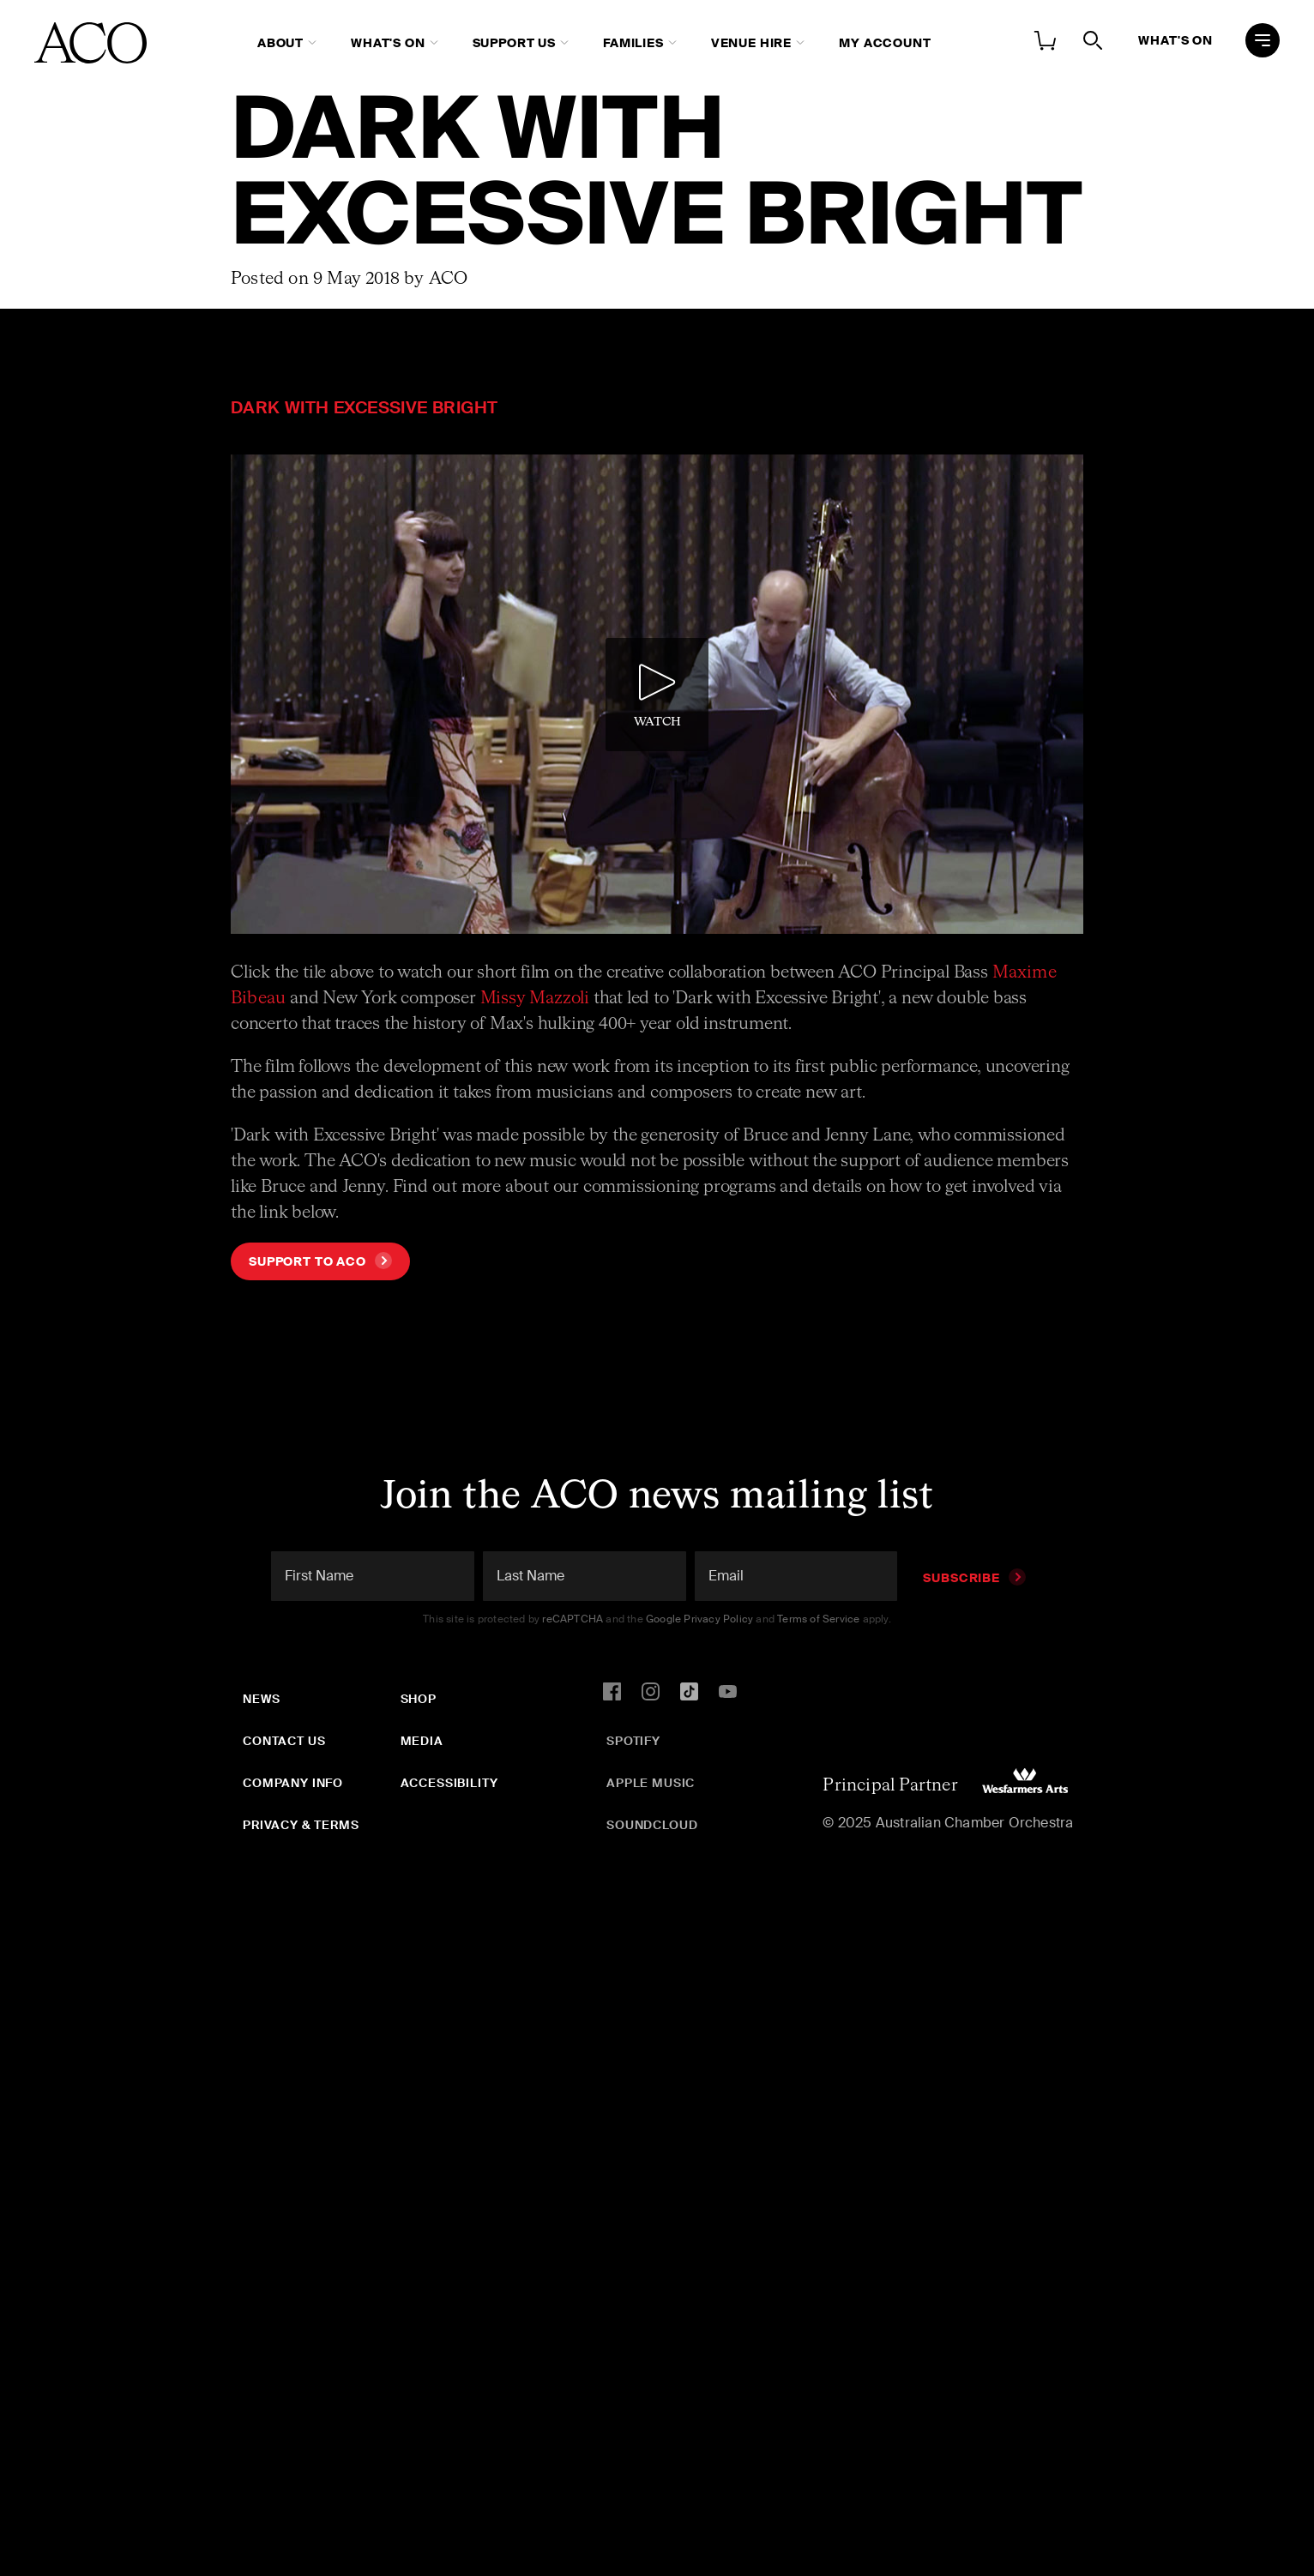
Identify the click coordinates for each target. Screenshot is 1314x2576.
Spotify (633, 1740)
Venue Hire (751, 43)
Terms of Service (818, 1619)
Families (633, 43)
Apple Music (650, 1783)
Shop (419, 1698)
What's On (388, 43)
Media (422, 1740)
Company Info (293, 1783)
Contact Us (284, 1740)
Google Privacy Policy (699, 1619)
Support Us (514, 43)
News (261, 1698)
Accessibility (449, 1783)
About (280, 43)
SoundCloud (651, 1825)
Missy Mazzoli (534, 998)
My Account (885, 43)
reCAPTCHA (572, 1619)
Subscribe (974, 1578)
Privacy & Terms (301, 1825)
